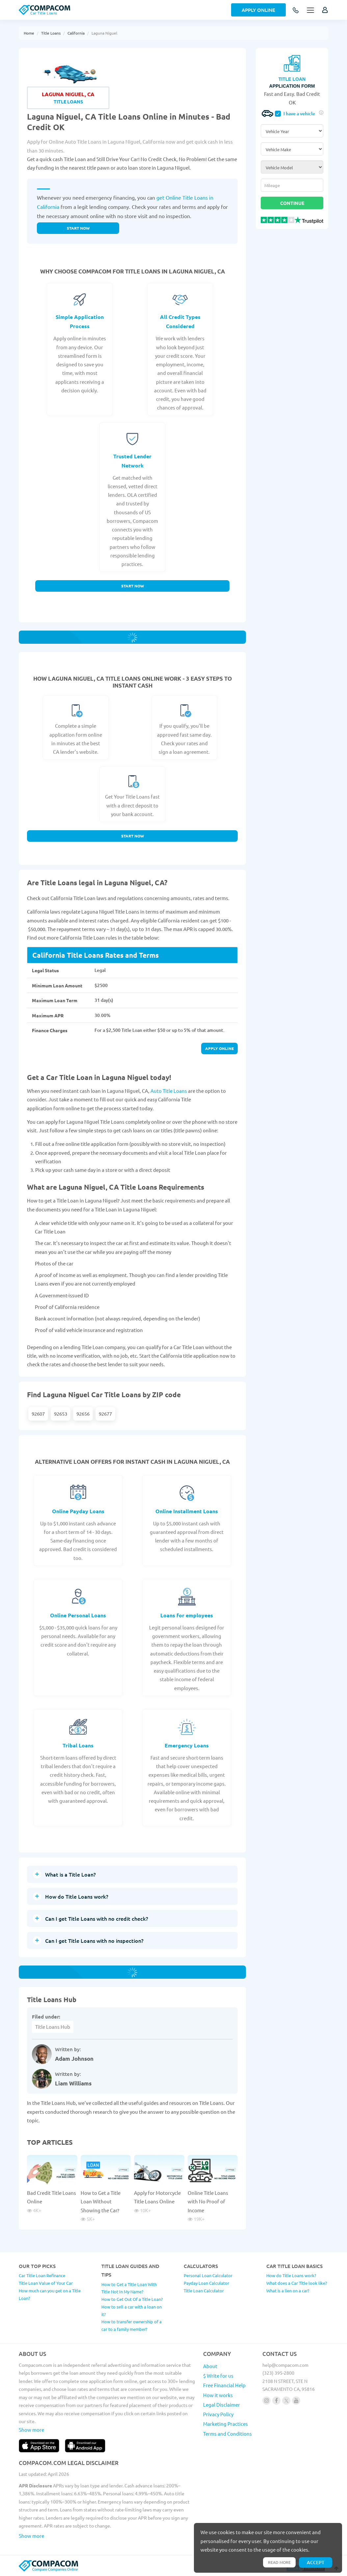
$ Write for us (218, 2375)
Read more (279, 2562)
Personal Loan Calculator (208, 2275)
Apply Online (258, 10)
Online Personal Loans (78, 1615)
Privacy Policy (218, 2414)
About (210, 2366)
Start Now (132, 585)
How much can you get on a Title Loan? (50, 2294)
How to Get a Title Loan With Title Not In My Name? (129, 2288)
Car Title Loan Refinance (42, 2275)
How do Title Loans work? (291, 2275)
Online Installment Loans (186, 1511)
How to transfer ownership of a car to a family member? (131, 2325)
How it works (218, 2395)
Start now (78, 228)
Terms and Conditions (227, 2433)
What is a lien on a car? (287, 2290)
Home (29, 33)
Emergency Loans (187, 1745)
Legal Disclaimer (221, 2404)
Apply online (219, 1048)
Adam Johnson (74, 2058)
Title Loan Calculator (204, 2290)
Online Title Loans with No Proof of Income (208, 2201)
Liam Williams (73, 2083)
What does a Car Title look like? (296, 2283)
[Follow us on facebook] (276, 2400)
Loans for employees (186, 1615)
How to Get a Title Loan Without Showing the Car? (100, 2201)
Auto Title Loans (168, 1091)
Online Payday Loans (78, 1511)
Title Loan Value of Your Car (46, 2283)
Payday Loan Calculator (206, 2283)
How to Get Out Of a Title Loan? (132, 2299)
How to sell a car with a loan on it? (131, 2310)
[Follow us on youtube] (296, 2400)
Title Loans (51, 33)
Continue (292, 203)
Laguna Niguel (104, 33)
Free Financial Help (224, 2385)
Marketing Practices (225, 2423)
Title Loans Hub (52, 2027)
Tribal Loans (78, 1745)
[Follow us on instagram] (266, 2400)
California (76, 33)
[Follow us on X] (286, 2400)
